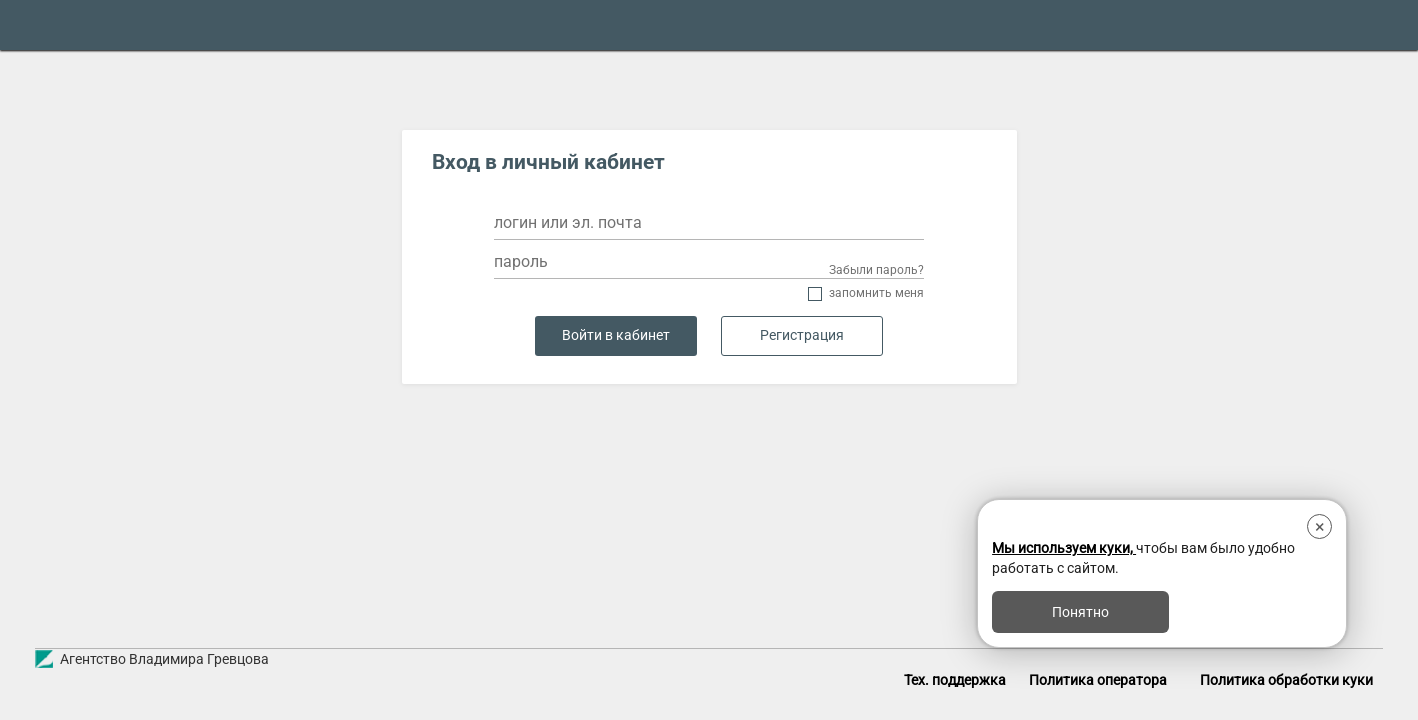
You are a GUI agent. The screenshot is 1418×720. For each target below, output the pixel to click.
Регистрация (802, 335)
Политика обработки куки (1286, 680)
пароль (521, 261)
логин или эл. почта (568, 222)
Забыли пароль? (876, 270)
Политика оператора (1098, 680)
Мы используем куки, (1064, 548)
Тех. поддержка (955, 680)
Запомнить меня (876, 293)
